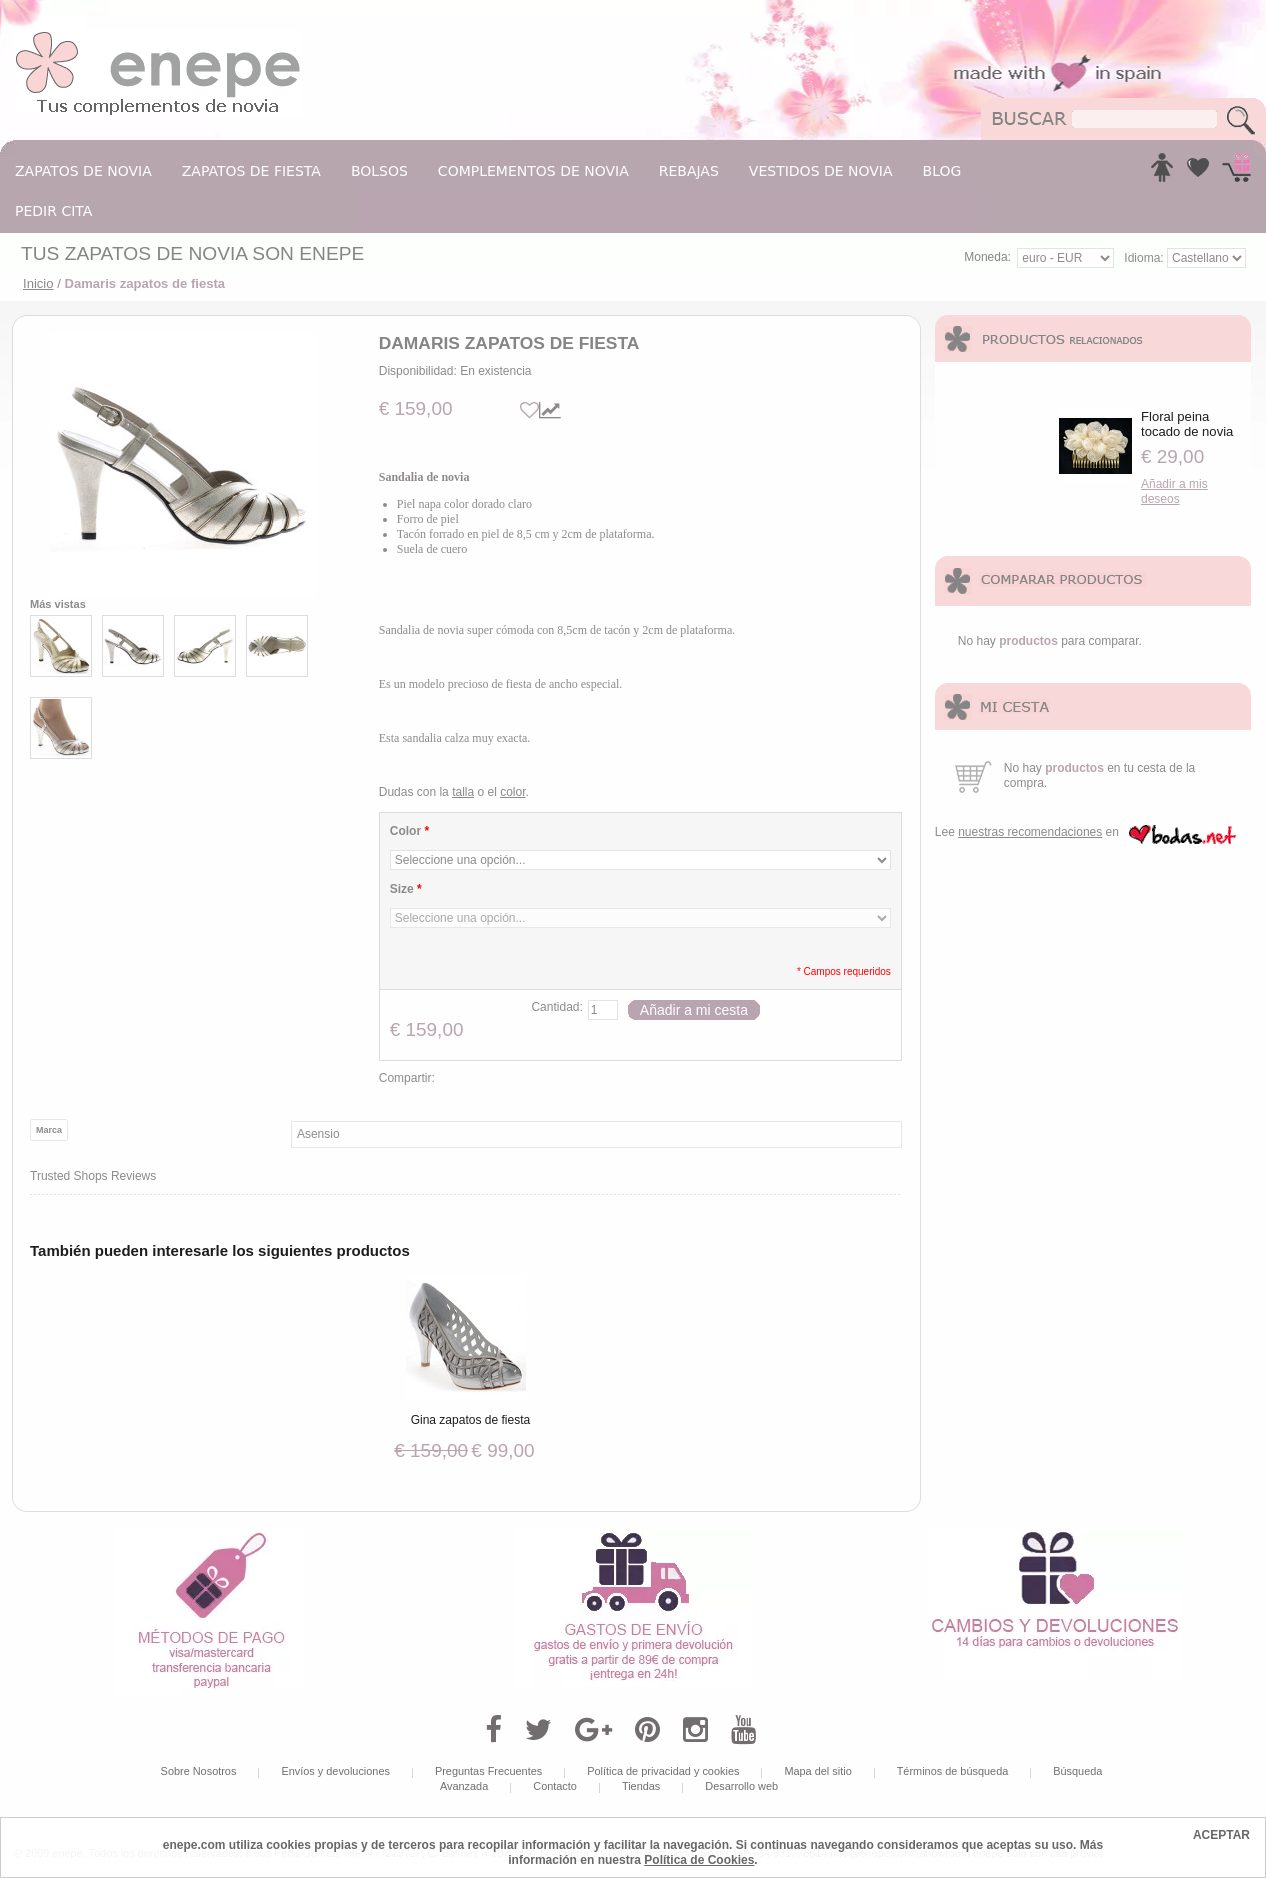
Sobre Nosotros (199, 1771)
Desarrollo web (741, 1786)
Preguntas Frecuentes (488, 1771)
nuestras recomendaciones (1030, 832)
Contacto (555, 1786)
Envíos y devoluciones (335, 1771)
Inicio (38, 283)
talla (463, 792)
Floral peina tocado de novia (1187, 424)
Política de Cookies (699, 1860)
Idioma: (1145, 258)
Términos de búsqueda (953, 1771)
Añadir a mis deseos (1174, 491)
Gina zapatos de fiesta (471, 1420)
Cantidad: (556, 1007)
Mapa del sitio (817, 1771)
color (512, 792)
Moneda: (987, 257)
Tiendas (641, 1786)
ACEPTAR (1221, 1835)
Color (409, 831)
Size (406, 889)
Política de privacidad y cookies (663, 1771)
